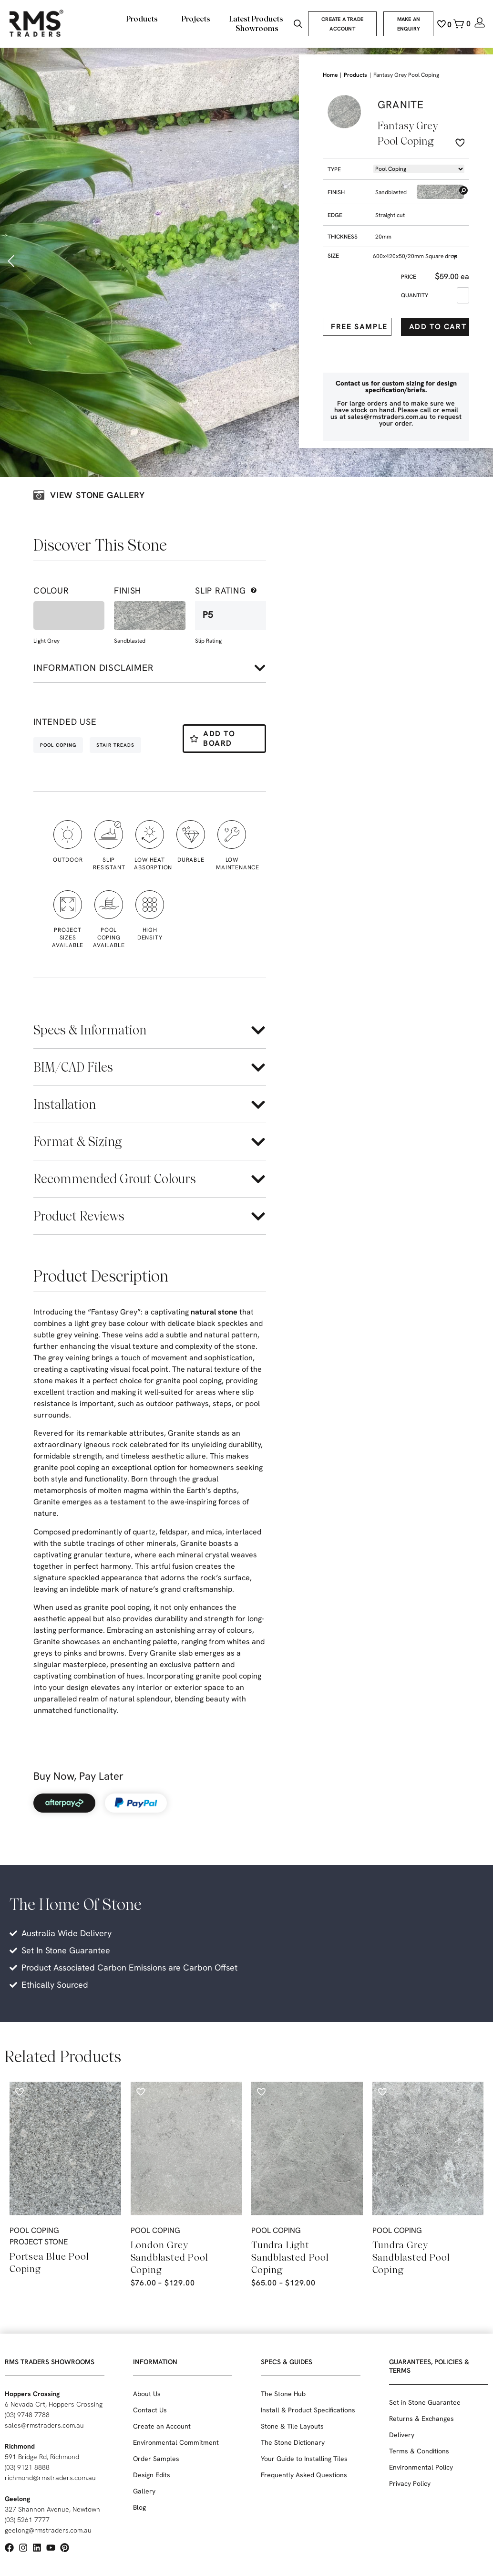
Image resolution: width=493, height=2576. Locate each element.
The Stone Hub (283, 2393)
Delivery (401, 2434)
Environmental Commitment (176, 2442)
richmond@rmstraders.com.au (50, 2477)
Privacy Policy (410, 2483)
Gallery (144, 2491)
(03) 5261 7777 (27, 2519)
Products (355, 75)
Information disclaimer (93, 668)
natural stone (214, 1312)
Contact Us (150, 2410)
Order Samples (156, 2458)
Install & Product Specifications (308, 2410)
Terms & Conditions (419, 2451)
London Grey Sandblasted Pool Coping (169, 2257)
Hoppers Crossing (32, 2393)
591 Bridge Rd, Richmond (42, 2456)
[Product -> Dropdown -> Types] (418, 169)
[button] (12, 261)
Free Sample (359, 327)
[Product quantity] (463, 295)
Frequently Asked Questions (304, 2475)
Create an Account (162, 2426)
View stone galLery (97, 495)
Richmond (20, 2446)
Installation (64, 1104)
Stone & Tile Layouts (292, 2426)
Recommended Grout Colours (114, 1178)
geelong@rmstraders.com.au (48, 2530)
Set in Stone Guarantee (425, 2402)
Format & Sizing (77, 1141)
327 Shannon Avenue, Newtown (52, 2509)
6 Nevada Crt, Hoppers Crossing (54, 2404)
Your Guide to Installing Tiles (304, 2458)
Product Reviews (78, 1216)
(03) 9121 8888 (27, 2467)
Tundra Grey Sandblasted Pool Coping (411, 2257)
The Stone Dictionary (293, 2442)
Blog (139, 2507)
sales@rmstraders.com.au (44, 2425)
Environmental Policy (421, 2467)
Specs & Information (89, 1029)
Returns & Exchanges (421, 2418)
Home (330, 75)
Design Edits (151, 2475)
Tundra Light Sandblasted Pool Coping (290, 2257)
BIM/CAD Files (73, 1067)
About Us (147, 2393)
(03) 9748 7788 (27, 2414)
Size (333, 256)
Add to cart (438, 327)
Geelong (17, 2498)
